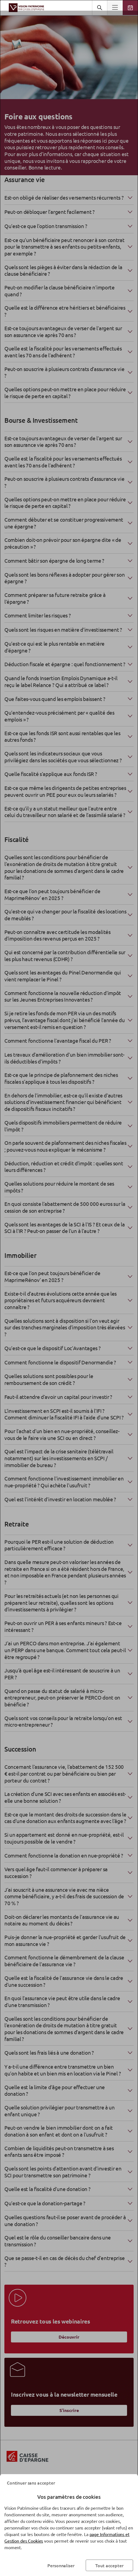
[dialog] (69, 1288)
